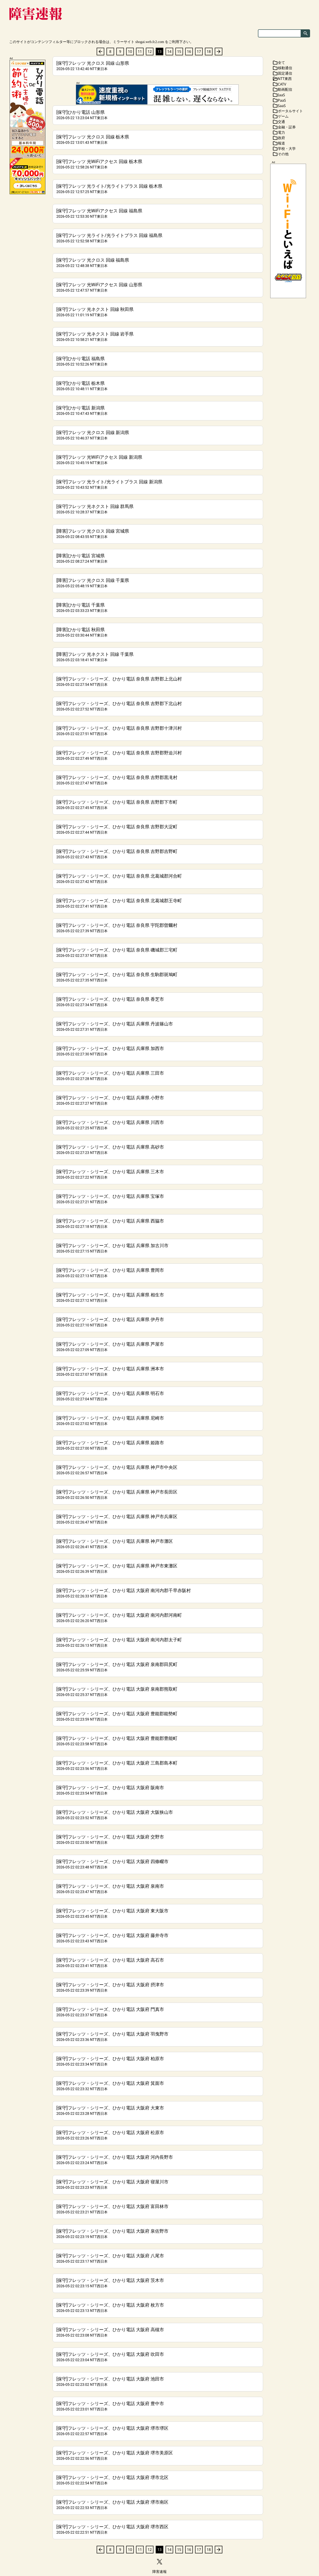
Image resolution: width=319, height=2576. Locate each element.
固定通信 (282, 73)
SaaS (279, 105)
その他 (280, 154)
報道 (278, 143)
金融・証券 (284, 127)
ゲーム (280, 116)
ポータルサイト (287, 111)
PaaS (279, 100)
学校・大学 (284, 148)
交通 (278, 122)
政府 (278, 138)
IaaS (278, 95)
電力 (278, 132)
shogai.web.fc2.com (149, 42)
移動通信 (282, 68)
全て (278, 62)
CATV (279, 84)
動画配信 (282, 89)
